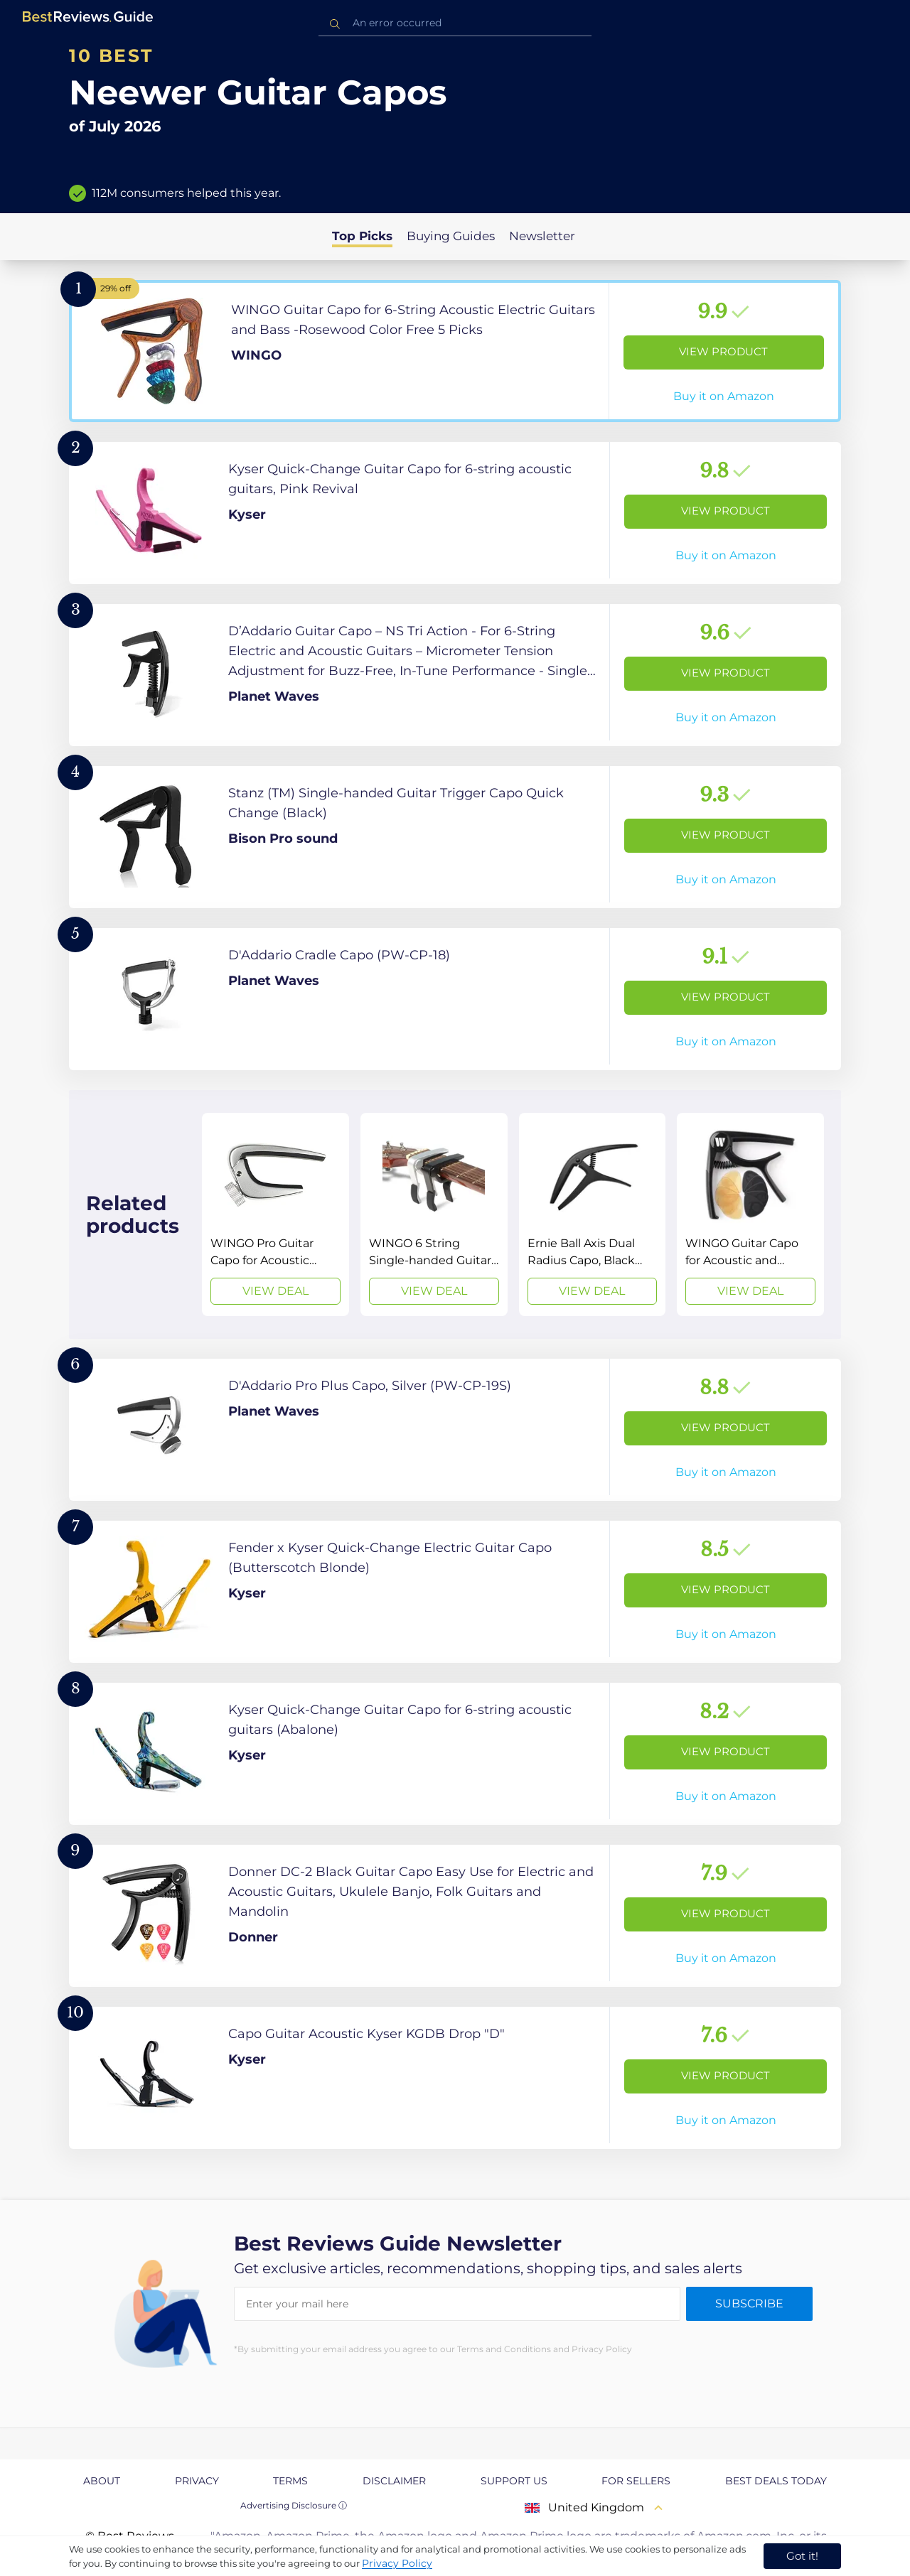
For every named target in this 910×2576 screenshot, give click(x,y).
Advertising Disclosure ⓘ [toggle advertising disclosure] (293, 2505)
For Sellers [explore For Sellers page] (635, 2480)
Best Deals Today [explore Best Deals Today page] (776, 2480)
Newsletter (542, 236)
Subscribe (749, 2303)
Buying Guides (451, 236)
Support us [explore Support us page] (514, 2480)
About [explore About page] (101, 2480)
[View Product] (455, 351)
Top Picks (362, 236)
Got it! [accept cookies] (802, 2555)
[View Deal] (275, 1214)
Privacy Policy (397, 2563)
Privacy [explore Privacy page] (197, 2480)
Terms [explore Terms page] (290, 2480)
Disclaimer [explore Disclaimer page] (394, 2480)
